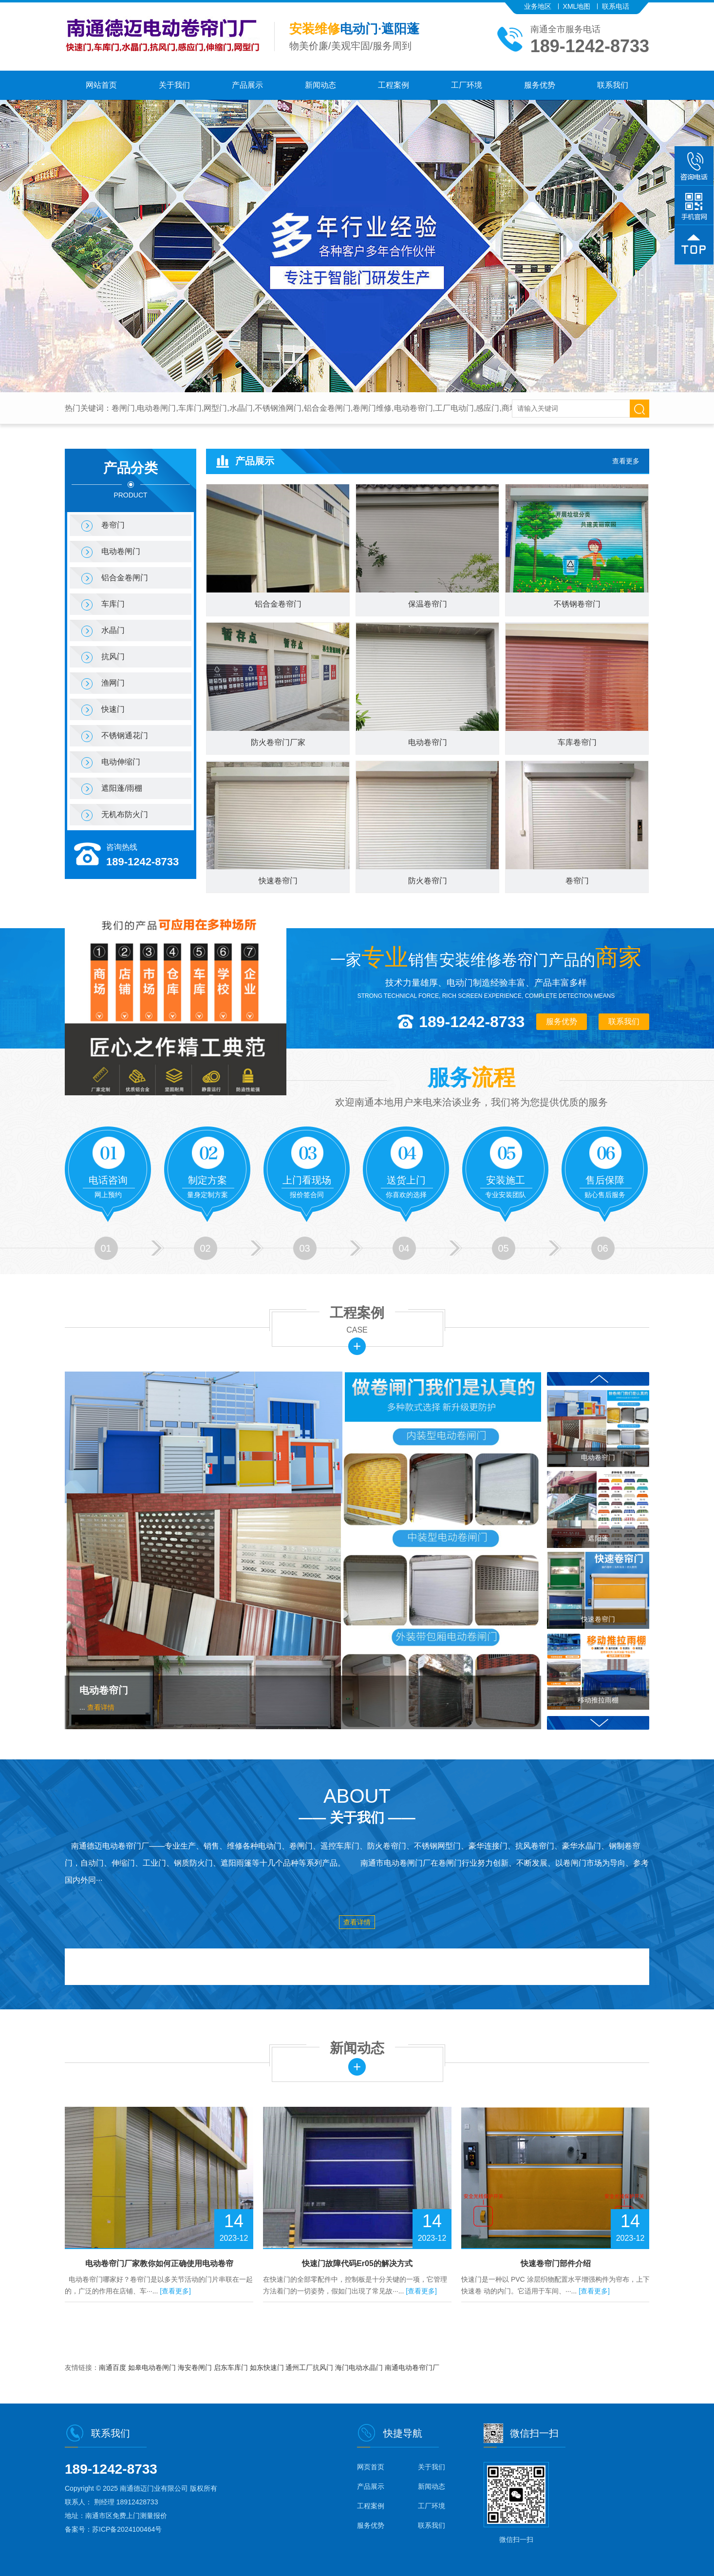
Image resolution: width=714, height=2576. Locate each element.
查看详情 (100, 1707)
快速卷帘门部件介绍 (556, 2263)
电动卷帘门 (103, 1690)
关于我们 (174, 85)
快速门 (113, 709)
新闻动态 (320, 85)
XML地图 (577, 6)
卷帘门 (113, 525)
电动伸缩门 (120, 762)
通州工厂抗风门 (310, 2367)
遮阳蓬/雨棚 (121, 788)
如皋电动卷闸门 (153, 2367)
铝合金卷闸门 (124, 577)
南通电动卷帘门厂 (412, 2367)
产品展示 (247, 85)
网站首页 (101, 85)
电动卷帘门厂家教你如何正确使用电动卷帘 (159, 2263)
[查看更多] (175, 2291)
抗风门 (113, 656)
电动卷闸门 (120, 551)
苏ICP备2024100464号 (127, 2529)
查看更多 (625, 461)
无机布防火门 (124, 814)
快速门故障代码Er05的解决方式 (357, 2263)
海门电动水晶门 (360, 2367)
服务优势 (539, 85)
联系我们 (612, 85)
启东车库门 (232, 2367)
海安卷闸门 (196, 2367)
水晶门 (113, 630)
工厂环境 (466, 85)
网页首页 (370, 2467)
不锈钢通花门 (124, 735)
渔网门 (113, 683)
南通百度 (113, 2367)
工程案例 (393, 85)
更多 (357, 1346)
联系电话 (615, 6)
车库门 (113, 604)
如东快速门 (268, 2367)
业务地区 (537, 6)
